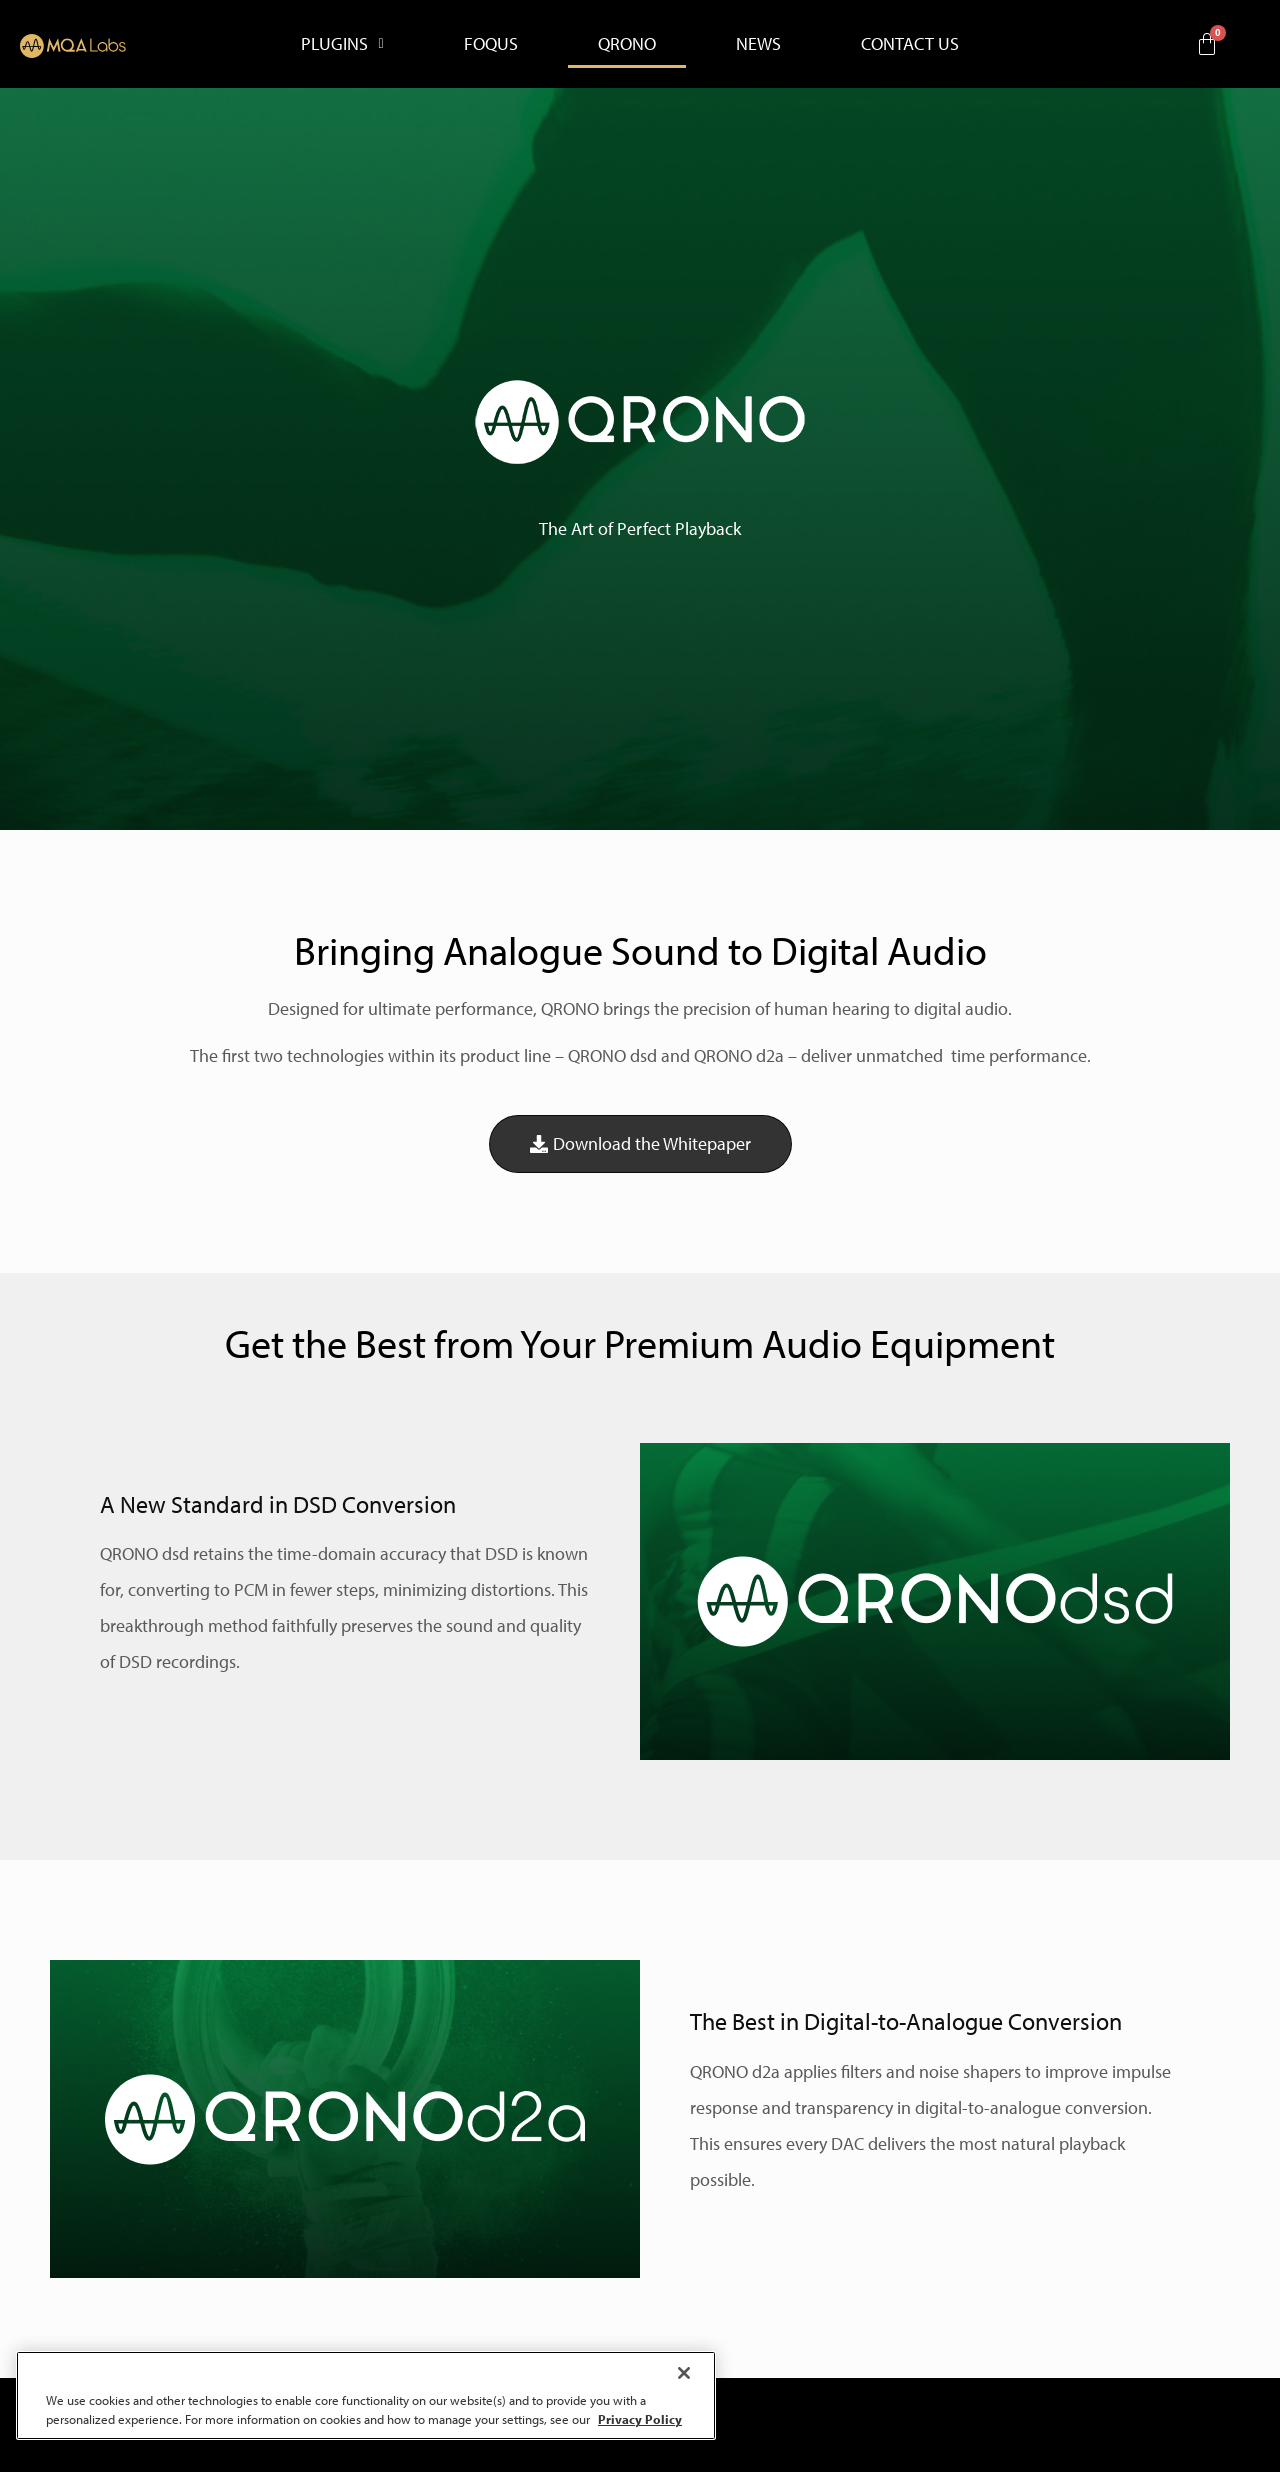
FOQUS (491, 43)
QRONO (627, 43)
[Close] (684, 2373)
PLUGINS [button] (342, 43)
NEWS (758, 43)
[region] (366, 2395)
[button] (342, 44)
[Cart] (1207, 44)
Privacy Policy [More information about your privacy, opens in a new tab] (640, 2419)
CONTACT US (910, 43)
